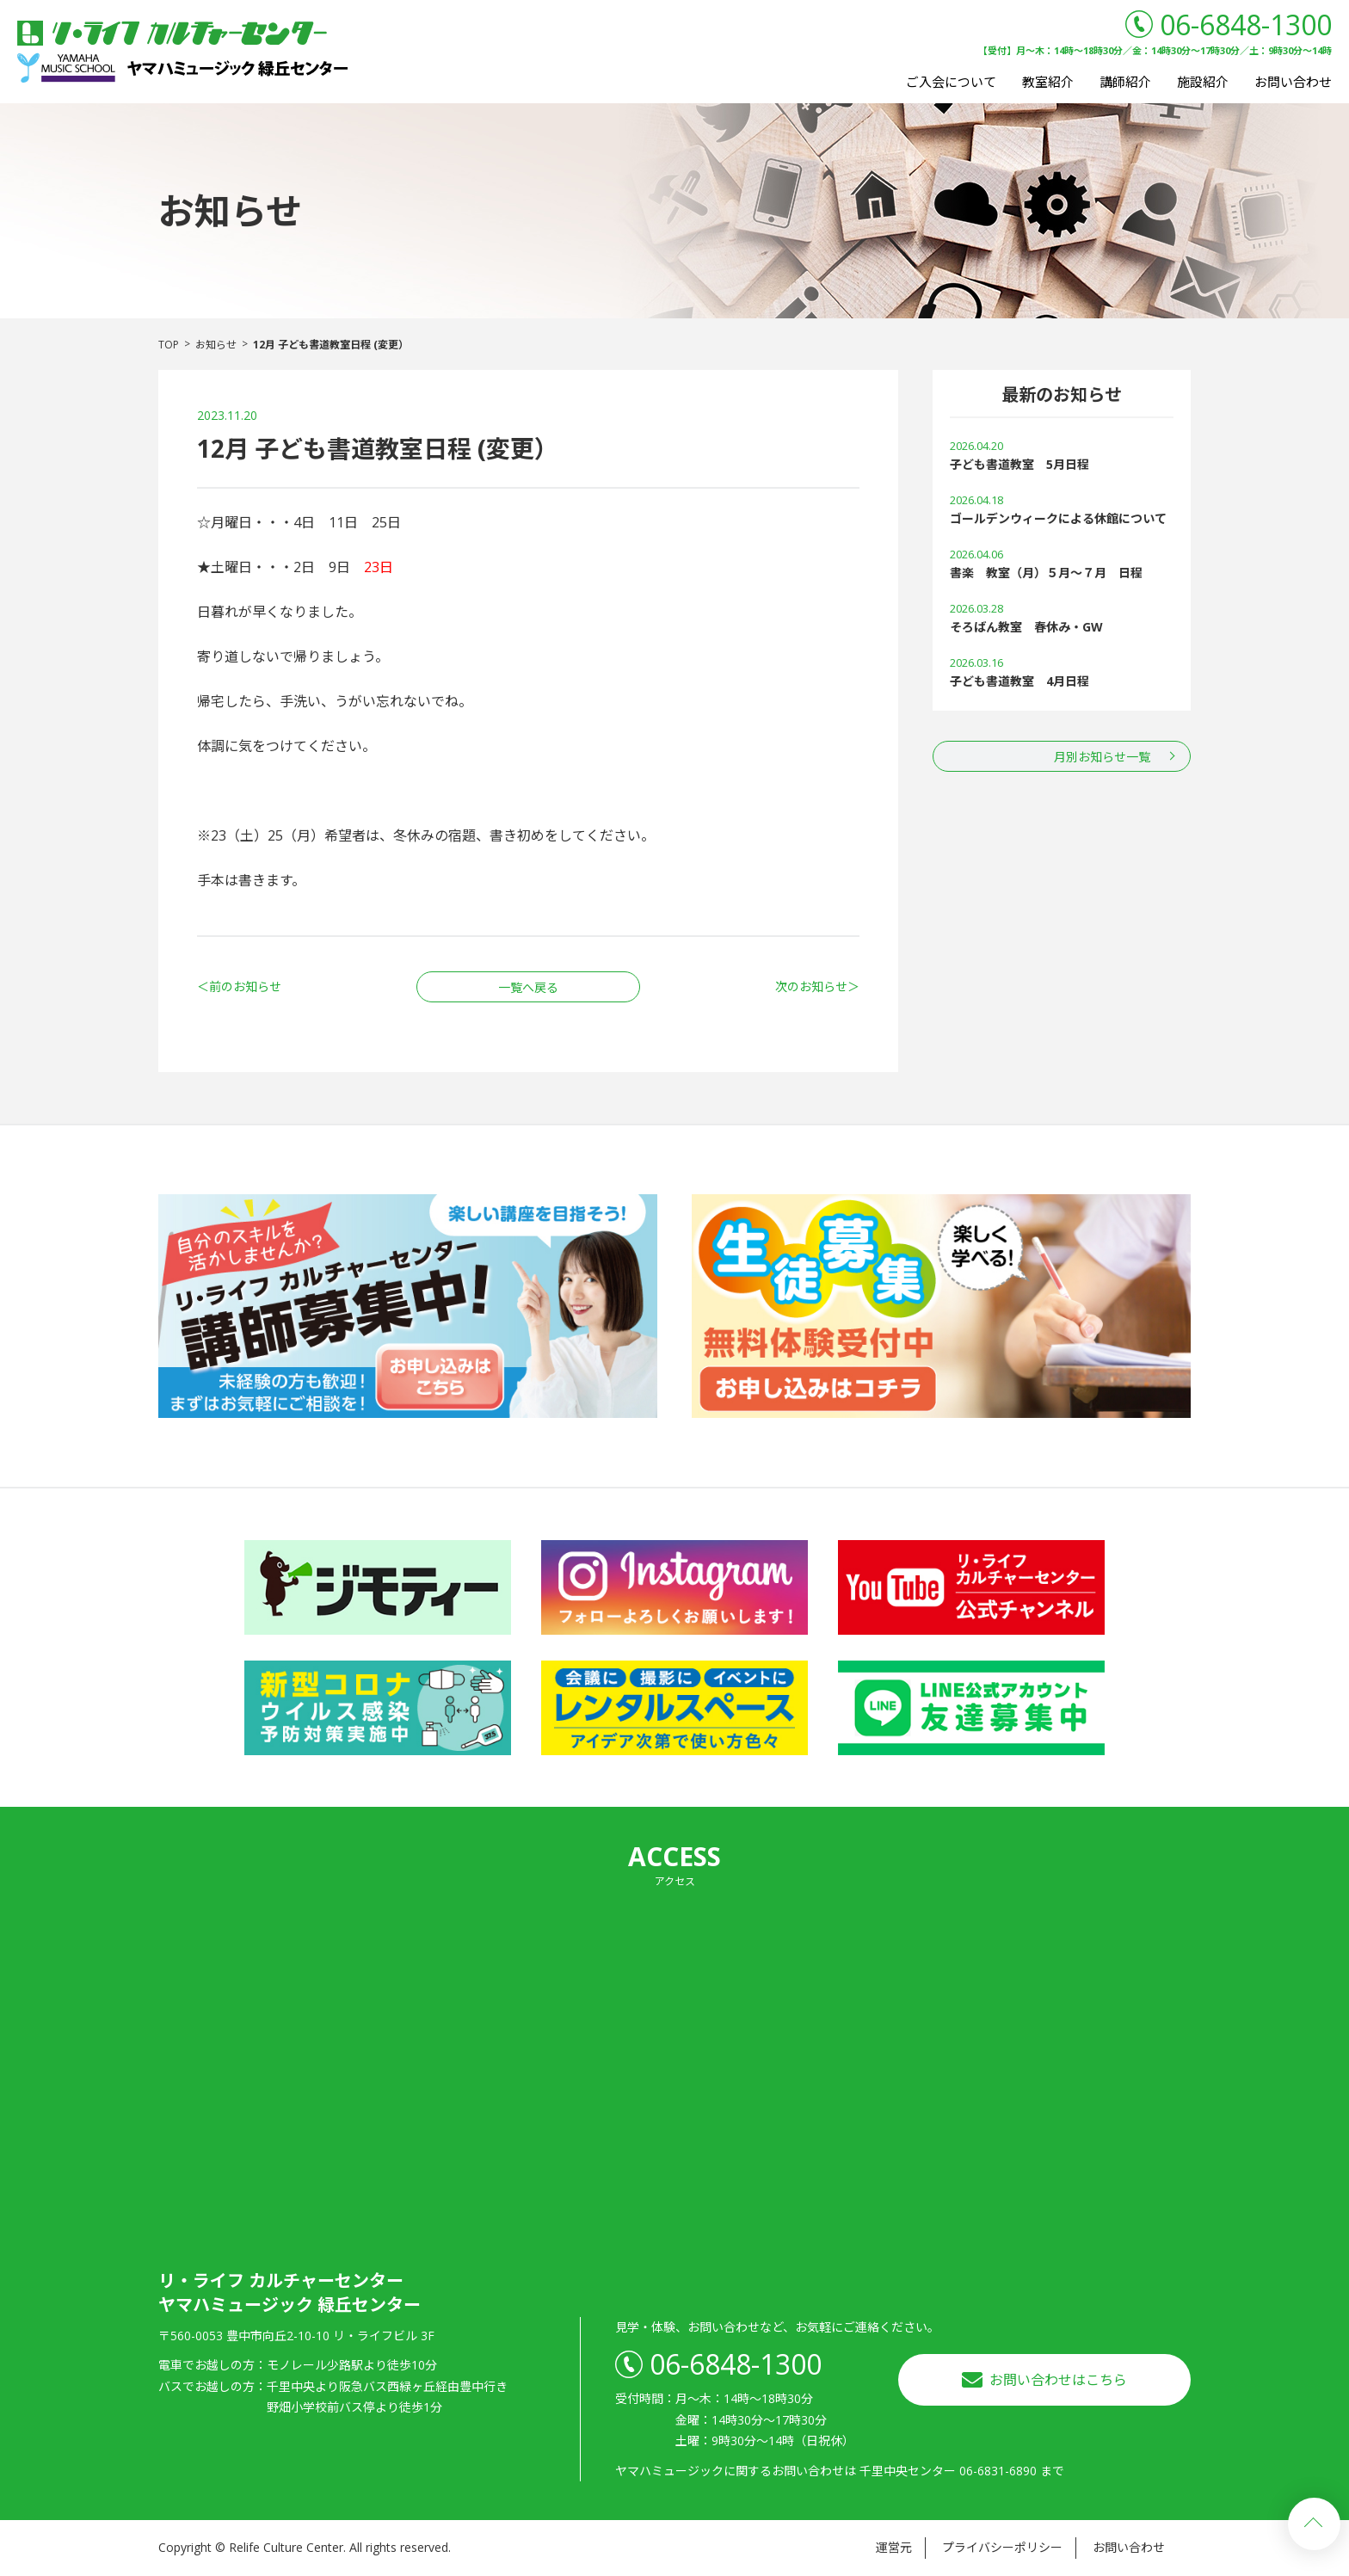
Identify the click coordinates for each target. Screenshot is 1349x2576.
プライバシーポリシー (1002, 2547)
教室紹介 (1048, 81)
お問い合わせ (1293, 81)
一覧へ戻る (528, 987)
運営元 (894, 2547)
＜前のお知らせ (239, 986)
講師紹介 (1125, 81)
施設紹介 (1203, 81)
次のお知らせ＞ (817, 986)
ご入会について (951, 81)
